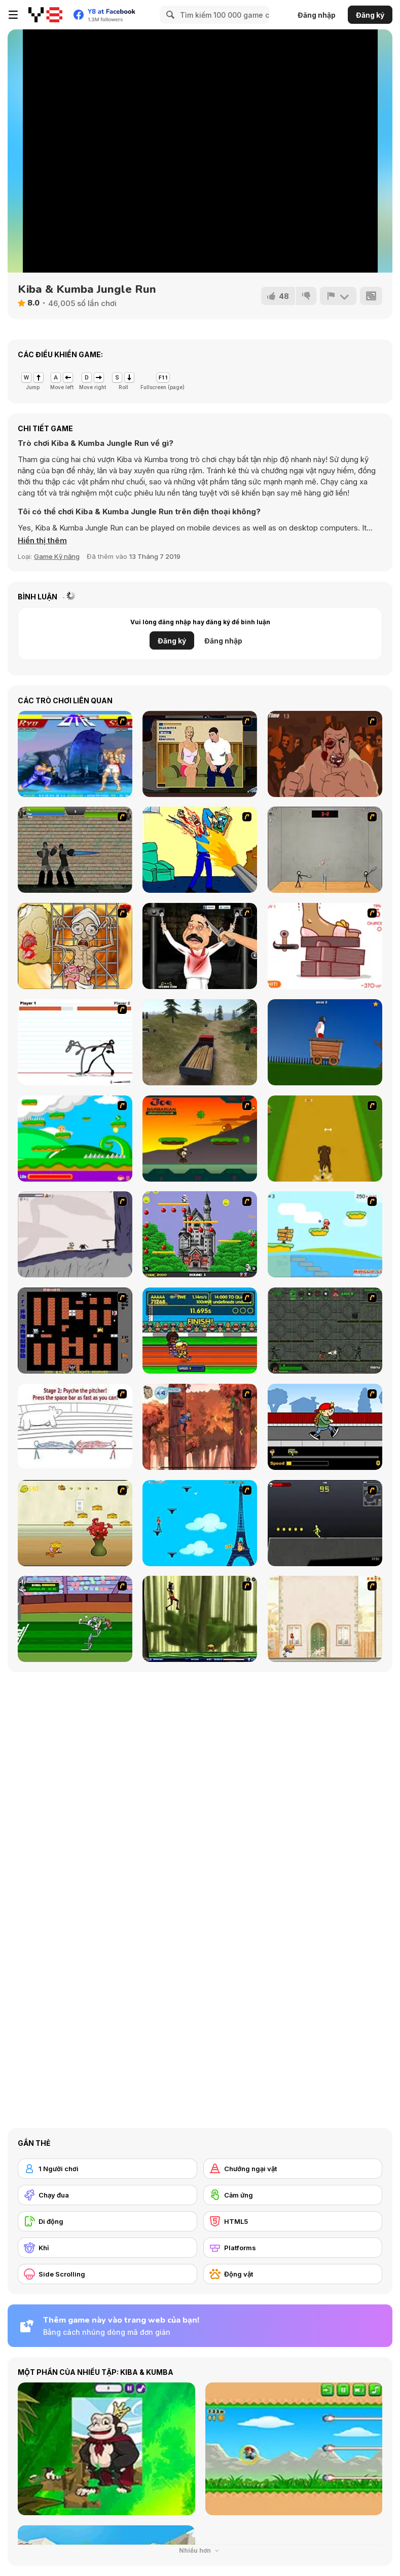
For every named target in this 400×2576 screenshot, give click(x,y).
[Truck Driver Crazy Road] (199, 1042)
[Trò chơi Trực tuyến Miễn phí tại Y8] (45, 14)
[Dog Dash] (325, 1138)
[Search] (169, 15)
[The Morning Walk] (325, 1619)
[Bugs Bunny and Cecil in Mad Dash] (75, 1619)
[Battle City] (75, 1330)
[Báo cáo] (338, 296)
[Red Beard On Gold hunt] (325, 1234)
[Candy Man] (75, 1138)
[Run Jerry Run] (75, 1523)
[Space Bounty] (325, 1330)
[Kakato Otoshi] (325, 946)
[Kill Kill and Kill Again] (199, 850)
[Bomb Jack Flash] (199, 1234)
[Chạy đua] (107, 2195)
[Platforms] (293, 2248)
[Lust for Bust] (199, 754)
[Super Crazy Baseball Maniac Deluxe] (75, 1427)
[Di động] (107, 2221)
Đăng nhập (317, 15)
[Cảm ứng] (293, 2195)
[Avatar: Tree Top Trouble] (199, 1427)
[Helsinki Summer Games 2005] (199, 1330)
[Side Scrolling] (107, 2274)
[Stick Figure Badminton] (325, 850)
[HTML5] (293, 2221)
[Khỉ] (107, 2248)
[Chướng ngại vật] (293, 2168)
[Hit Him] (325, 754)
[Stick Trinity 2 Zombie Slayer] (75, 850)
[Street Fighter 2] (75, 754)
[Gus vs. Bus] (325, 1427)
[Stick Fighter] (75, 1042)
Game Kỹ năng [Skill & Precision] (57, 556)
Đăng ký (370, 15)
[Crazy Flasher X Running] (325, 1523)
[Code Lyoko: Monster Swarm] (199, 1619)
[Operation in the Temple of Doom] (75, 946)
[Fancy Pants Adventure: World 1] (75, 1234)
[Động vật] (293, 2274)
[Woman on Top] (199, 1523)
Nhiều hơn (200, 2550)
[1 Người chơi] (107, 2168)
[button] (42, 540)
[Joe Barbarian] (199, 1138)
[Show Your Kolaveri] (199, 946)
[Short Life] (325, 1042)
